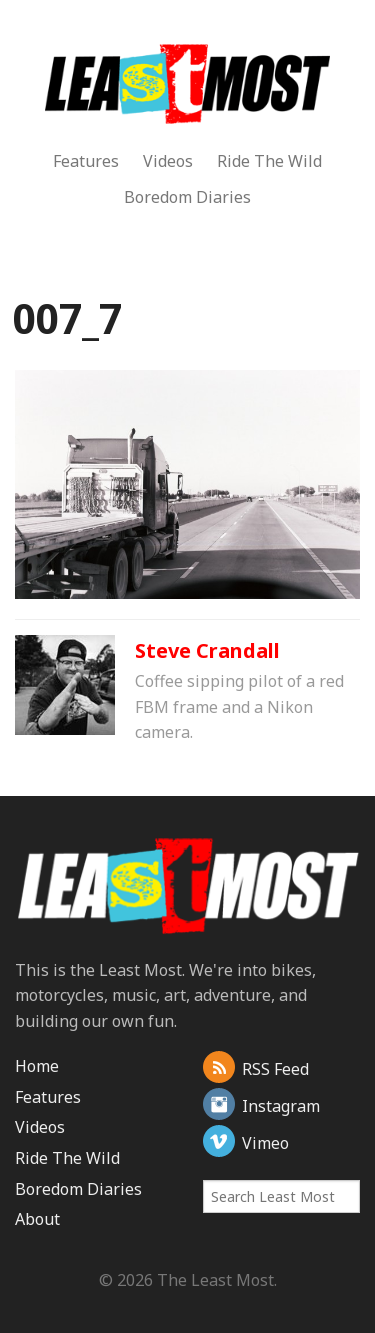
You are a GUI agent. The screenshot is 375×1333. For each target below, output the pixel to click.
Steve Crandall (207, 650)
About (37, 1219)
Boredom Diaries (187, 197)
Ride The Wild (269, 161)
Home (37, 1066)
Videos (168, 161)
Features (86, 161)
